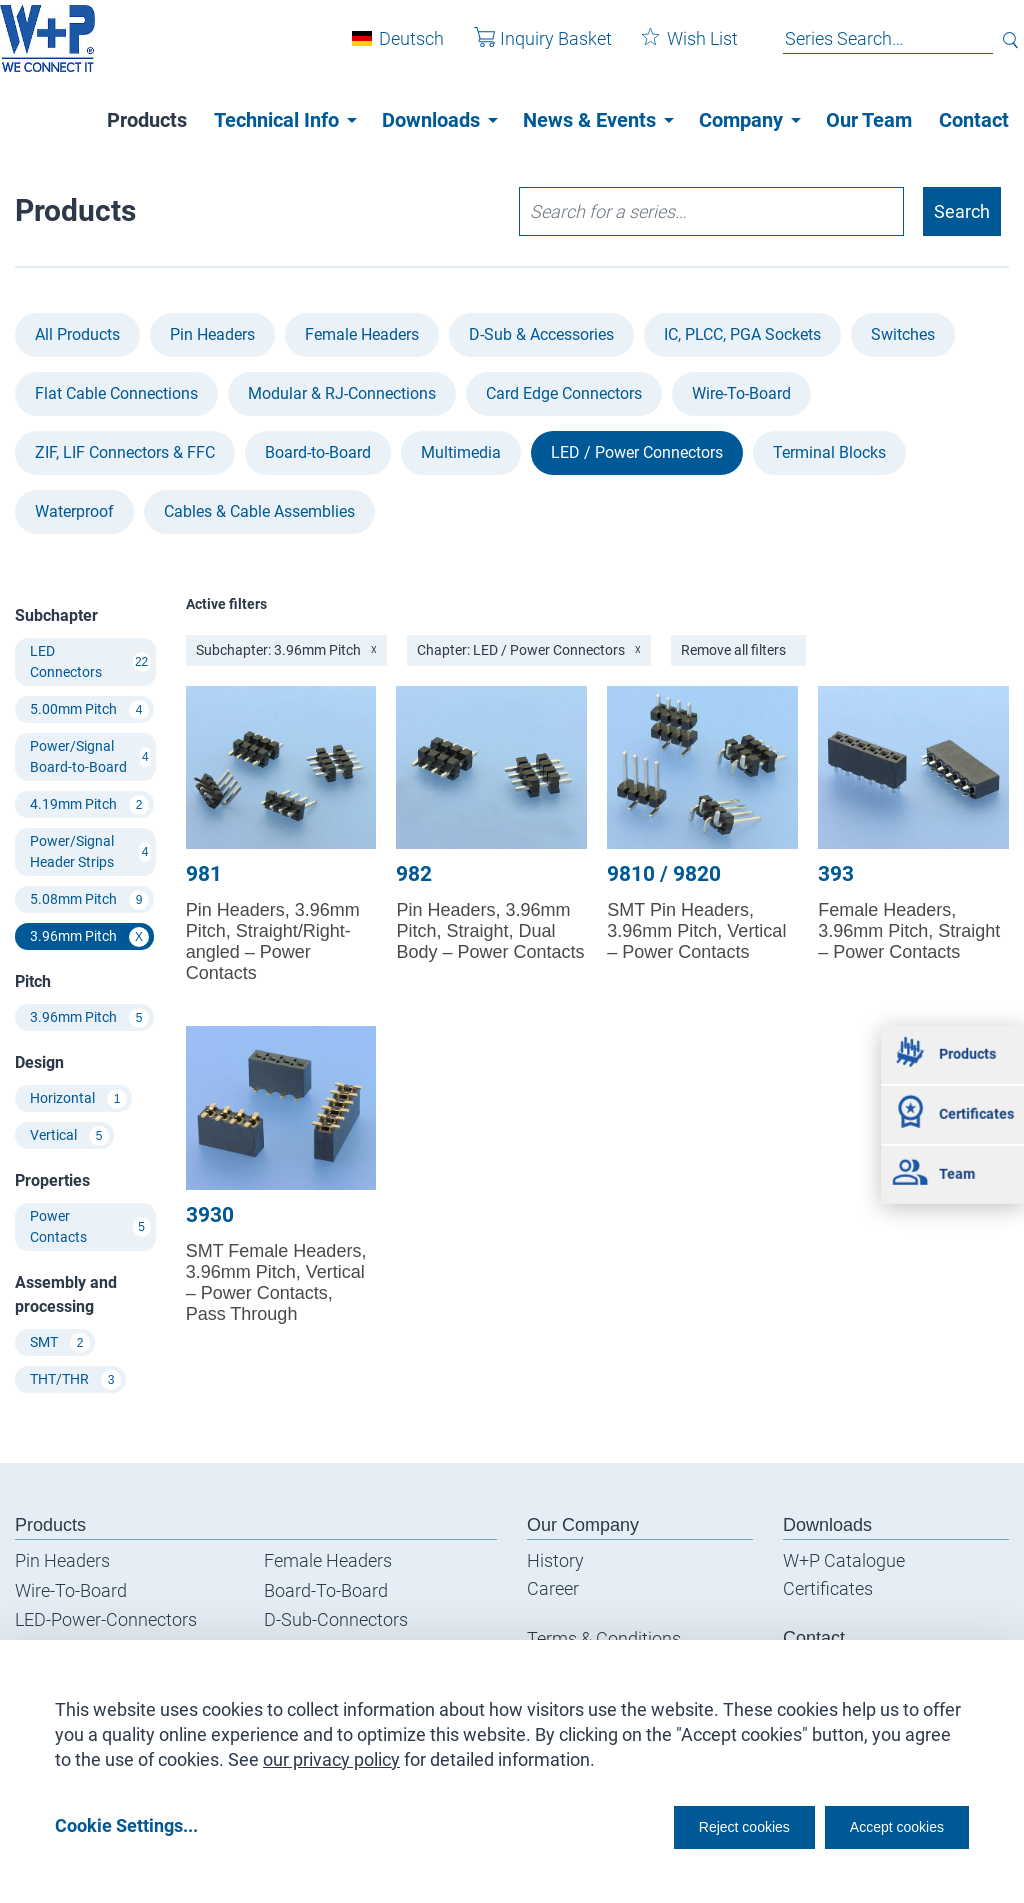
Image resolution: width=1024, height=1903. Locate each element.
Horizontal (78, 1099)
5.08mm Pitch (89, 900)
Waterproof (74, 511)
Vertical (69, 1136)
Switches (903, 334)
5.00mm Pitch (89, 710)
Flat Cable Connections (116, 393)
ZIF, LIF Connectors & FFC (125, 452)
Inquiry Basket (528, 48)
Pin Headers (212, 334)
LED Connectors (90, 661)
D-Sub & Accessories (541, 334)
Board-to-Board (318, 452)
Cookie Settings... (126, 1824)
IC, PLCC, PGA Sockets (742, 334)
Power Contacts (90, 1226)
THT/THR (75, 1380)
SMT (60, 1343)
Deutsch (396, 48)
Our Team (869, 120)
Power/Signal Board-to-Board (90, 756)
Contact (974, 120)
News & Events (589, 120)
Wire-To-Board (741, 393)
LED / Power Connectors (637, 452)
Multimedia (461, 452)
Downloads (431, 120)
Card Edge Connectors (564, 393)
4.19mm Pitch (89, 805)
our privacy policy (331, 1752)
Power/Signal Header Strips (90, 851)
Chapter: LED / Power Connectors (529, 650)
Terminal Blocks (829, 452)
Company (741, 120)
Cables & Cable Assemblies (259, 511)
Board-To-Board (326, 1590)
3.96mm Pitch (89, 937)
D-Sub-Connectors (336, 1619)
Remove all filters (733, 650)
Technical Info (276, 120)
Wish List (675, 48)
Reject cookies (694, 1824)
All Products (77, 334)
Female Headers (362, 334)
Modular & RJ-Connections (342, 393)
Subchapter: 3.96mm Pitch (286, 650)
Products (147, 120)
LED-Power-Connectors (106, 1619)
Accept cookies (883, 1824)
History (555, 1560)
